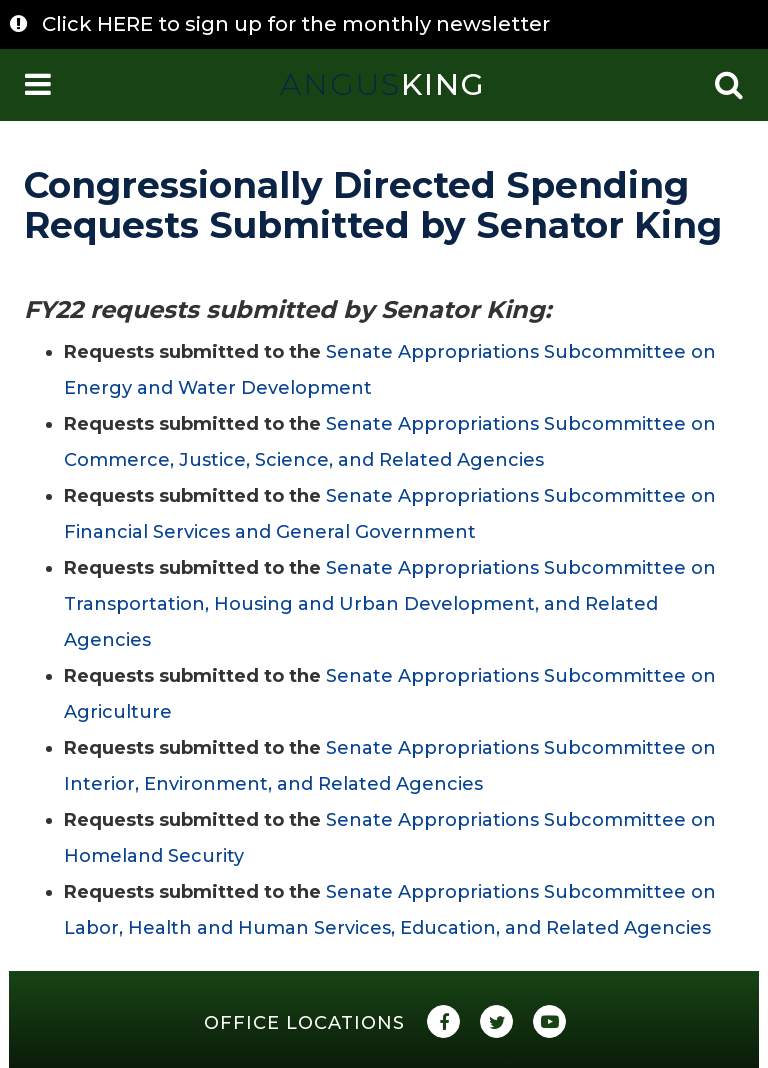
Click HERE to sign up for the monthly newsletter (296, 24)
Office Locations (304, 1023)
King (383, 84)
